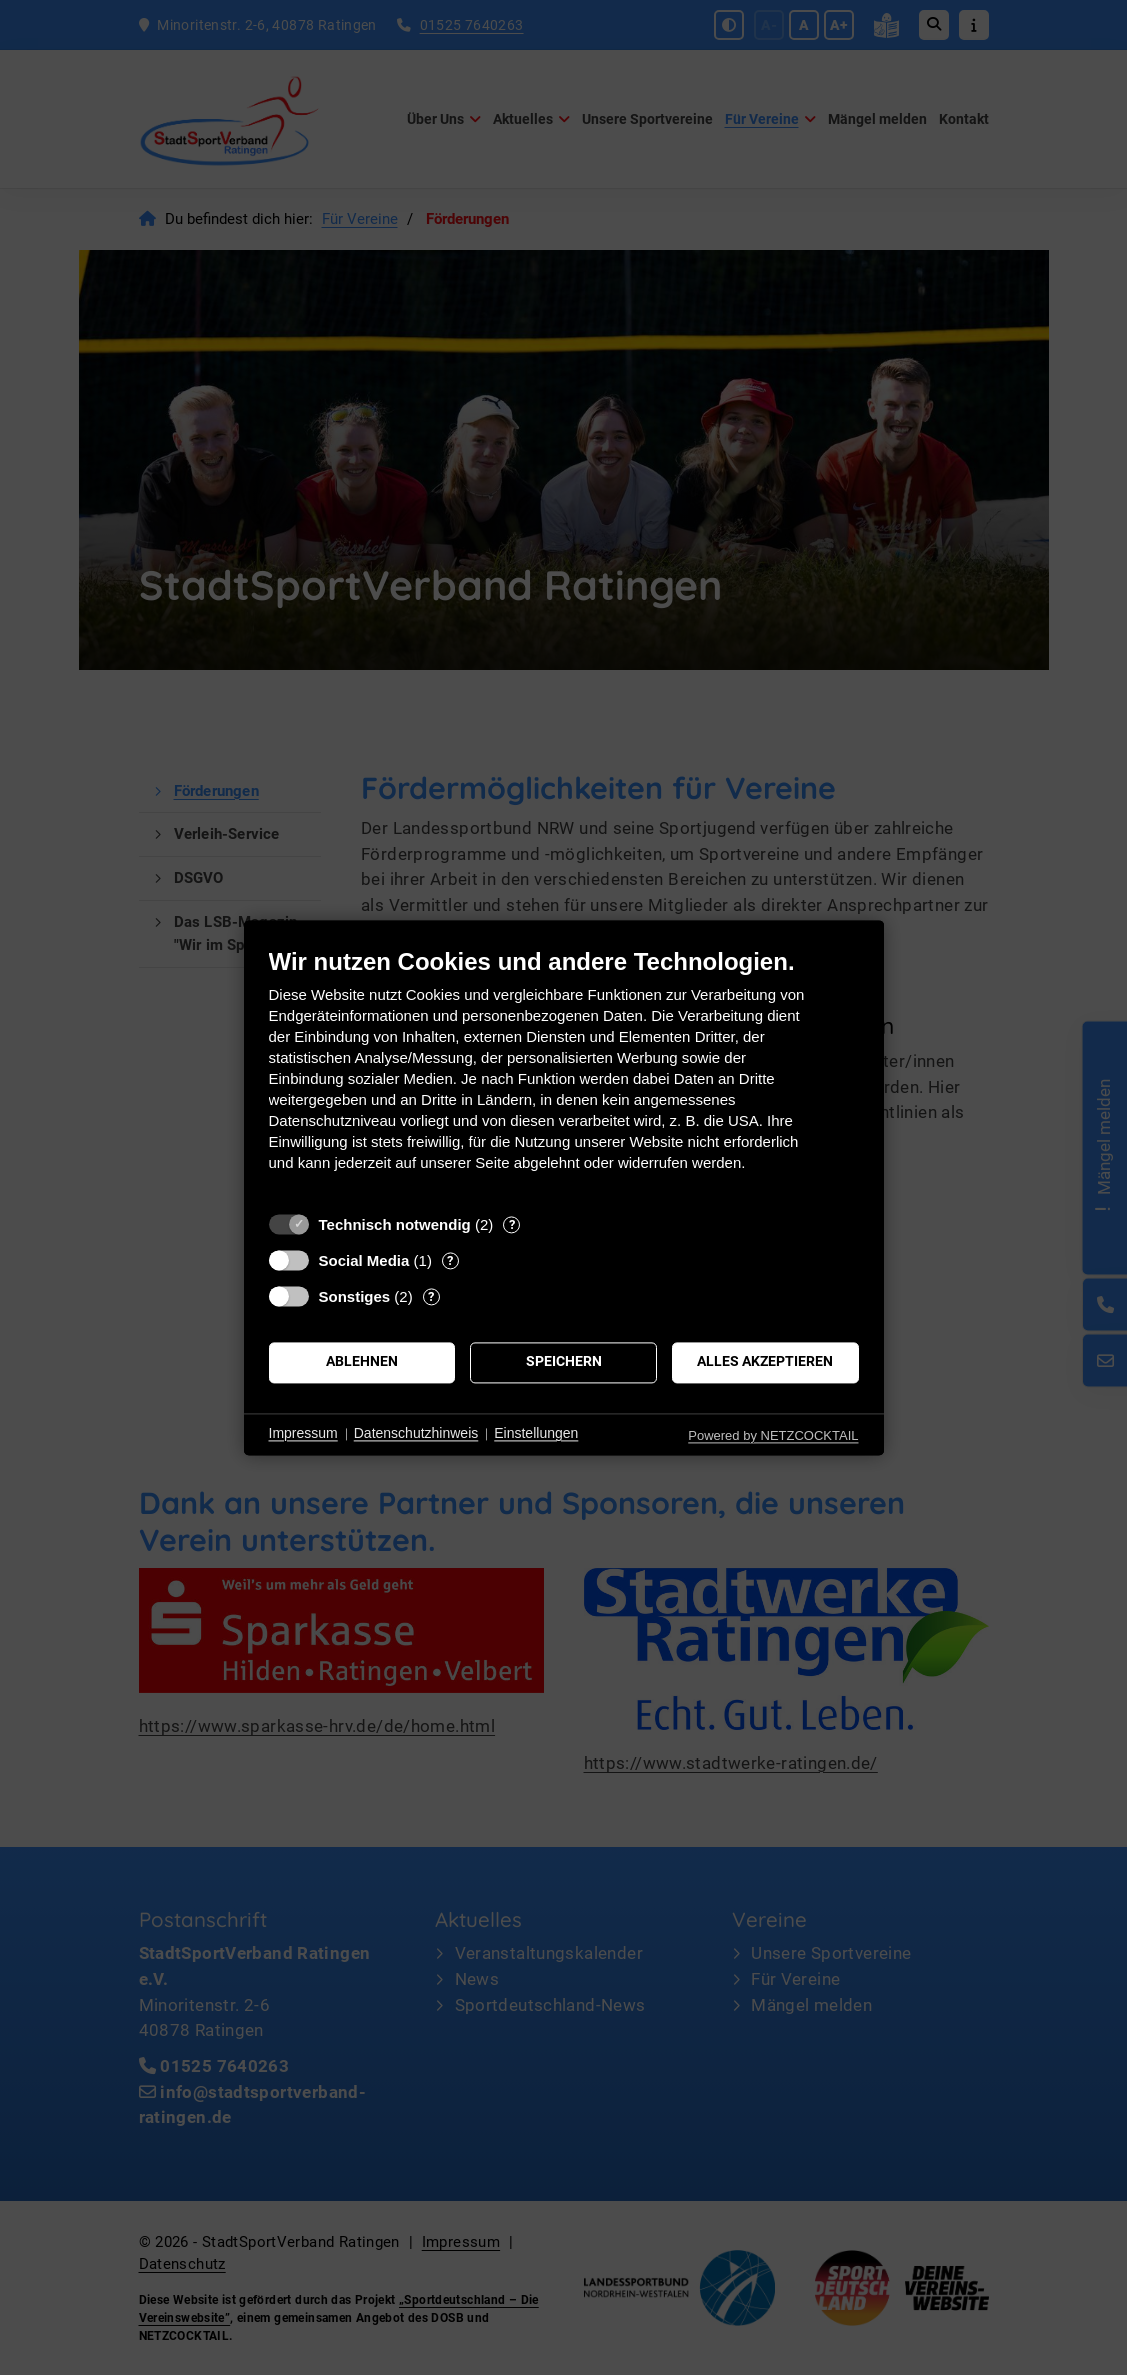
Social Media (364, 1260)
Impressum (303, 1434)
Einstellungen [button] (536, 1434)
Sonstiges (355, 1296)
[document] (564, 1074)
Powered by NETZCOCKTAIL (773, 1435)
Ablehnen (362, 1362)
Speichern (564, 1362)
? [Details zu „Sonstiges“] (431, 1296)
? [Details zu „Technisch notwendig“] (512, 1224)
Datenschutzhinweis (416, 1434)
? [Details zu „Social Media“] (450, 1260)
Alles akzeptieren (765, 1362)
